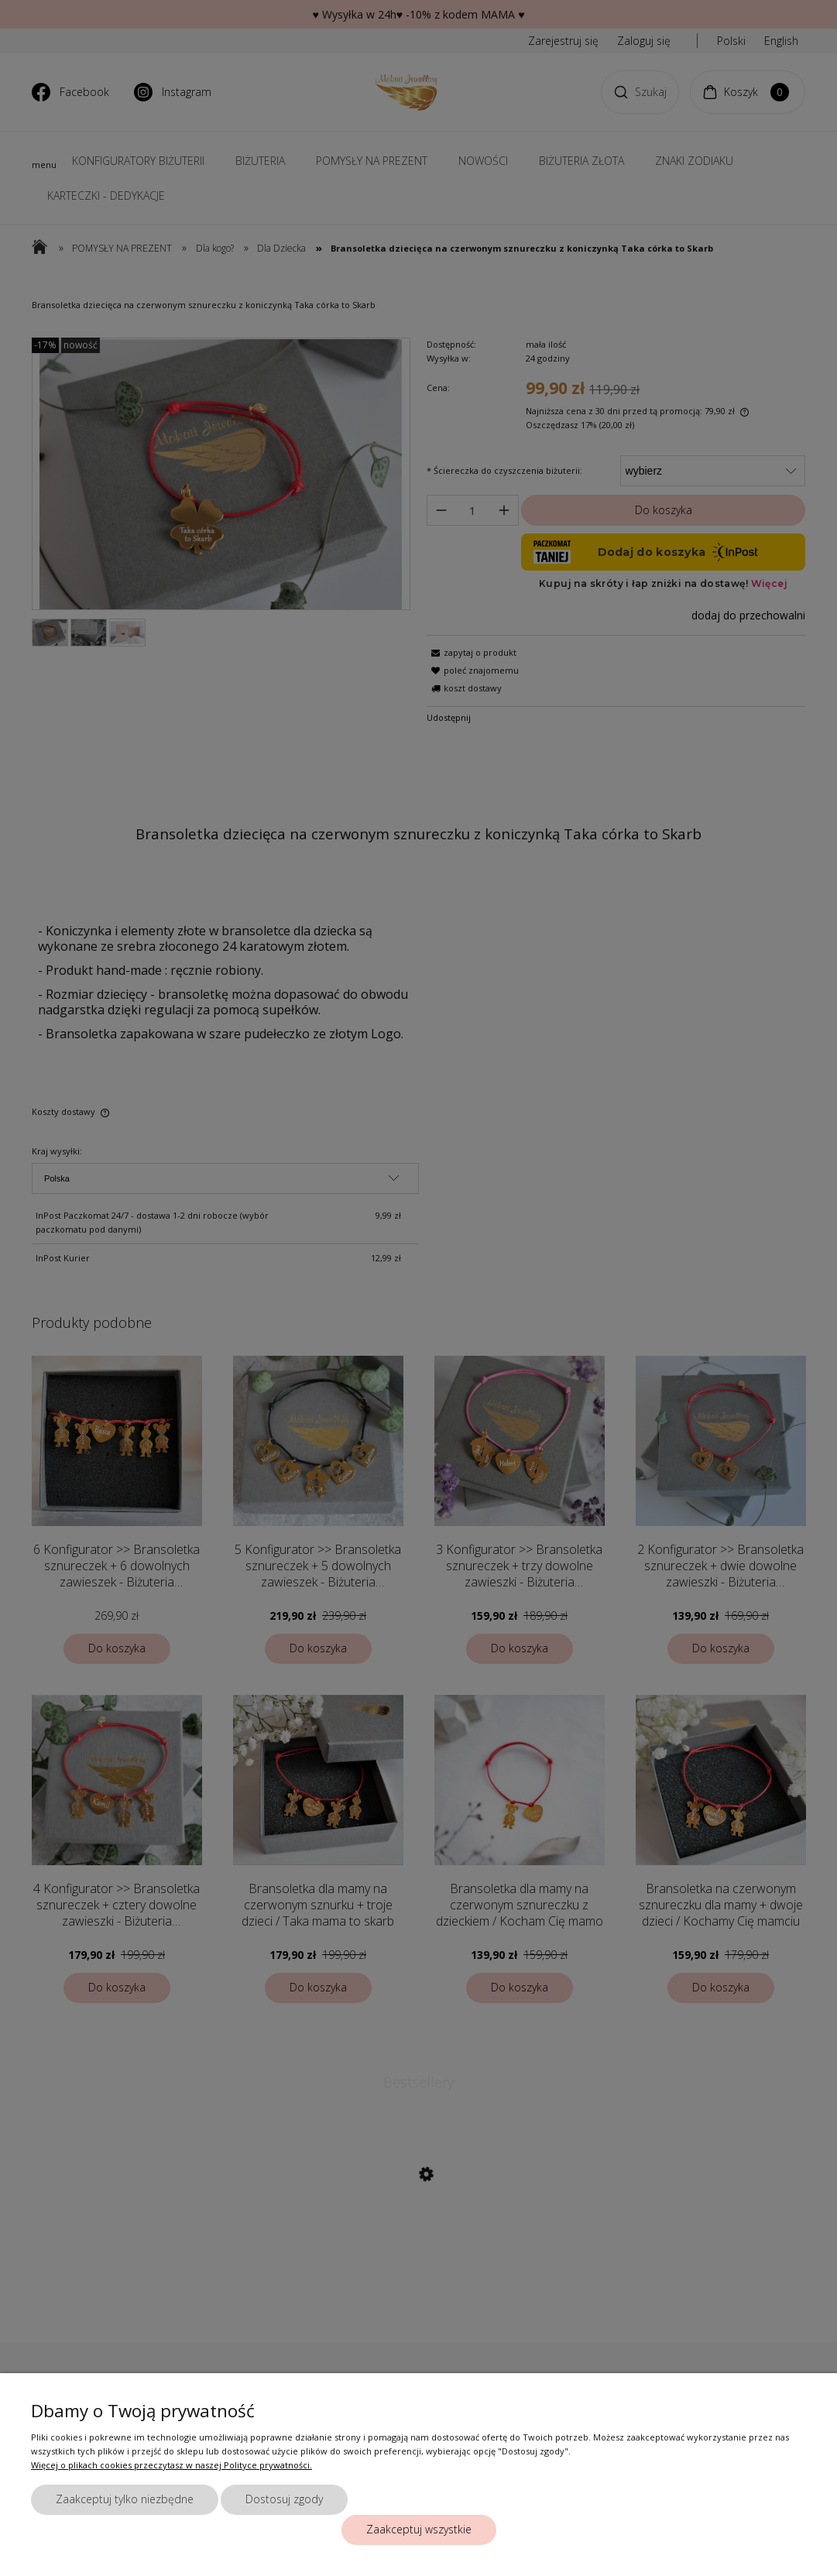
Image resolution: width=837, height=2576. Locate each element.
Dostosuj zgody (284, 2499)
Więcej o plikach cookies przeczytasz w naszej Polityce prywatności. (171, 2465)
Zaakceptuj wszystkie (419, 2529)
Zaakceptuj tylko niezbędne (125, 2499)
